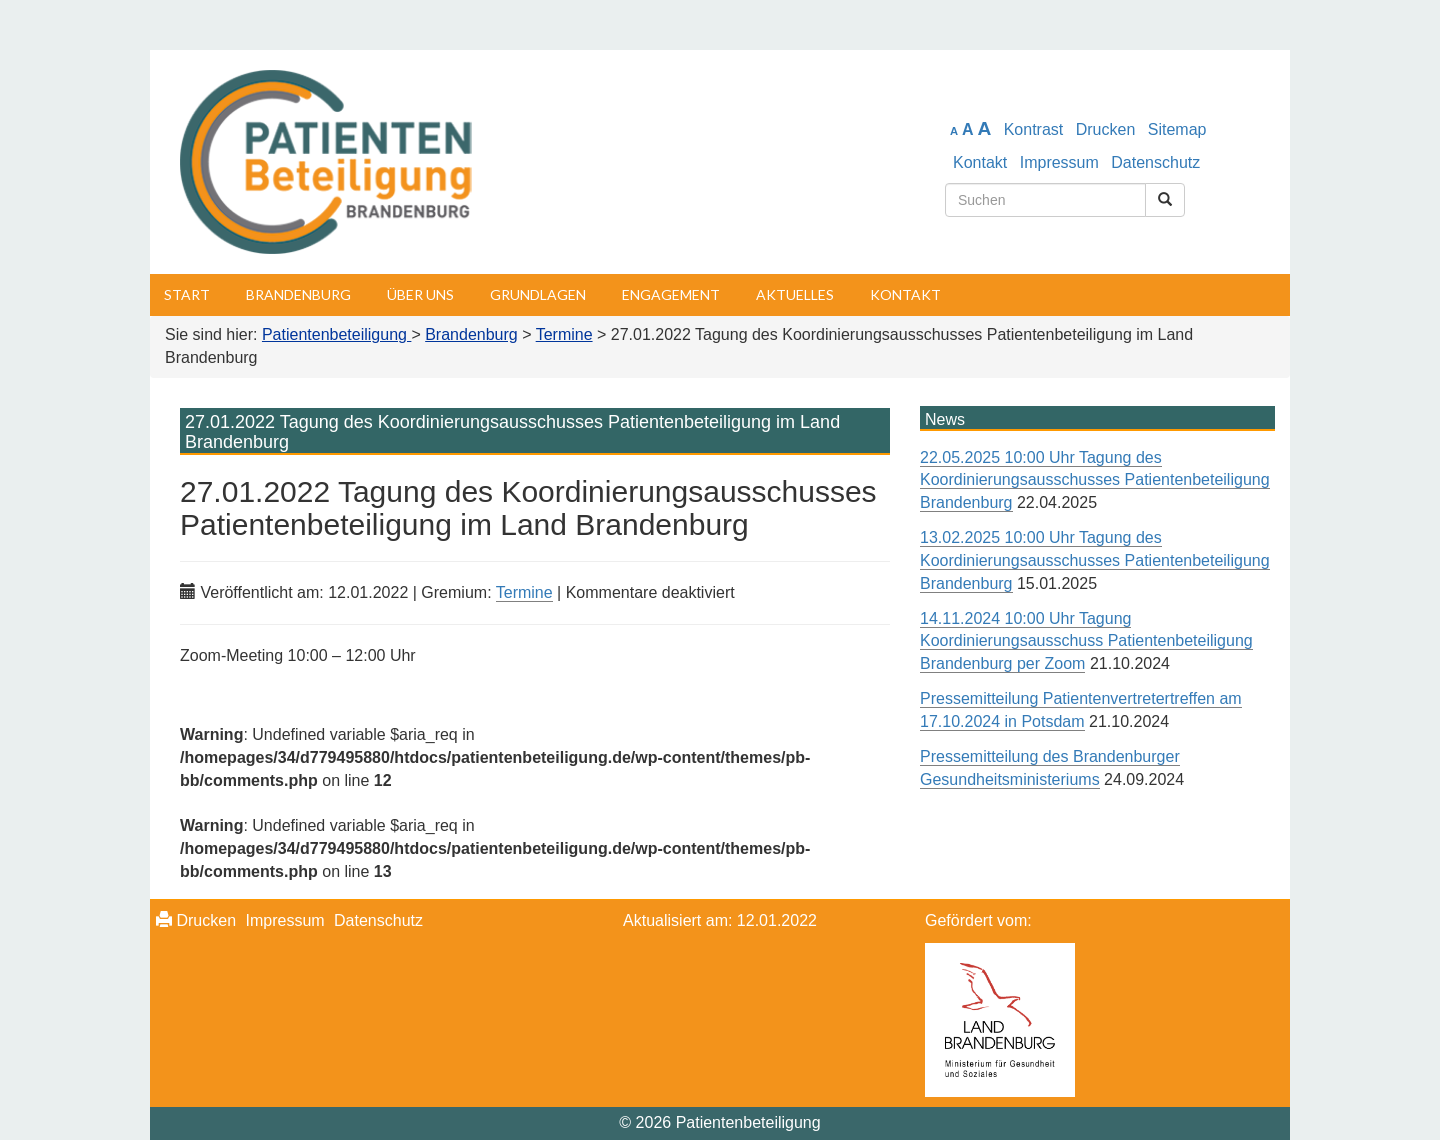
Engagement (671, 294)
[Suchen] (1165, 200)
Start (187, 294)
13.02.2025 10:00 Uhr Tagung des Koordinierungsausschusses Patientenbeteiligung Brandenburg (1095, 560)
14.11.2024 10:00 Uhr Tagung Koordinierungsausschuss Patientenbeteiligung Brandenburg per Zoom (1086, 641)
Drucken (1106, 129)
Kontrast (1034, 129)
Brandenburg (298, 294)
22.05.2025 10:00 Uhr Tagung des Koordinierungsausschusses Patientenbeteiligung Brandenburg (1095, 480)
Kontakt (980, 162)
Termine (524, 592)
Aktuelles (795, 294)
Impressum (1059, 162)
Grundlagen (538, 294)
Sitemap (1177, 129)
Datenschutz (1155, 162)
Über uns (420, 294)
